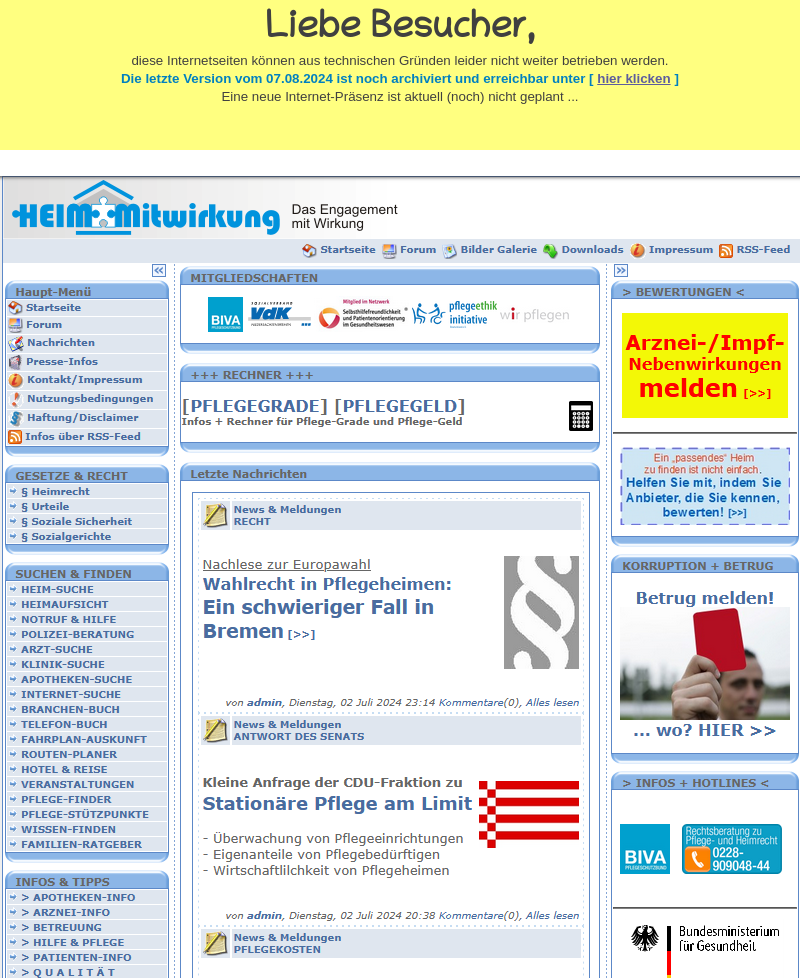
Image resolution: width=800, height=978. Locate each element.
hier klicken (633, 78)
